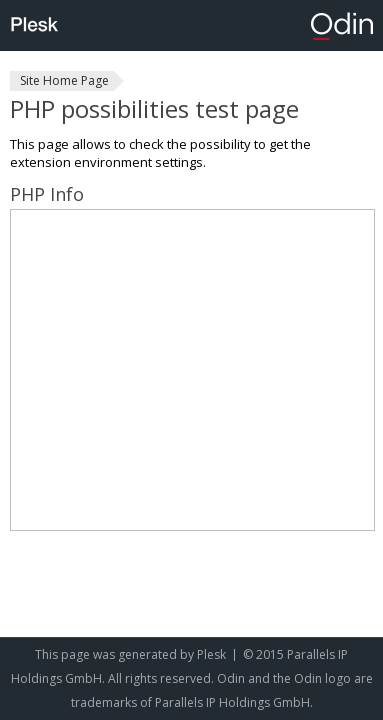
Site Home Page (64, 80)
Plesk (211, 654)
